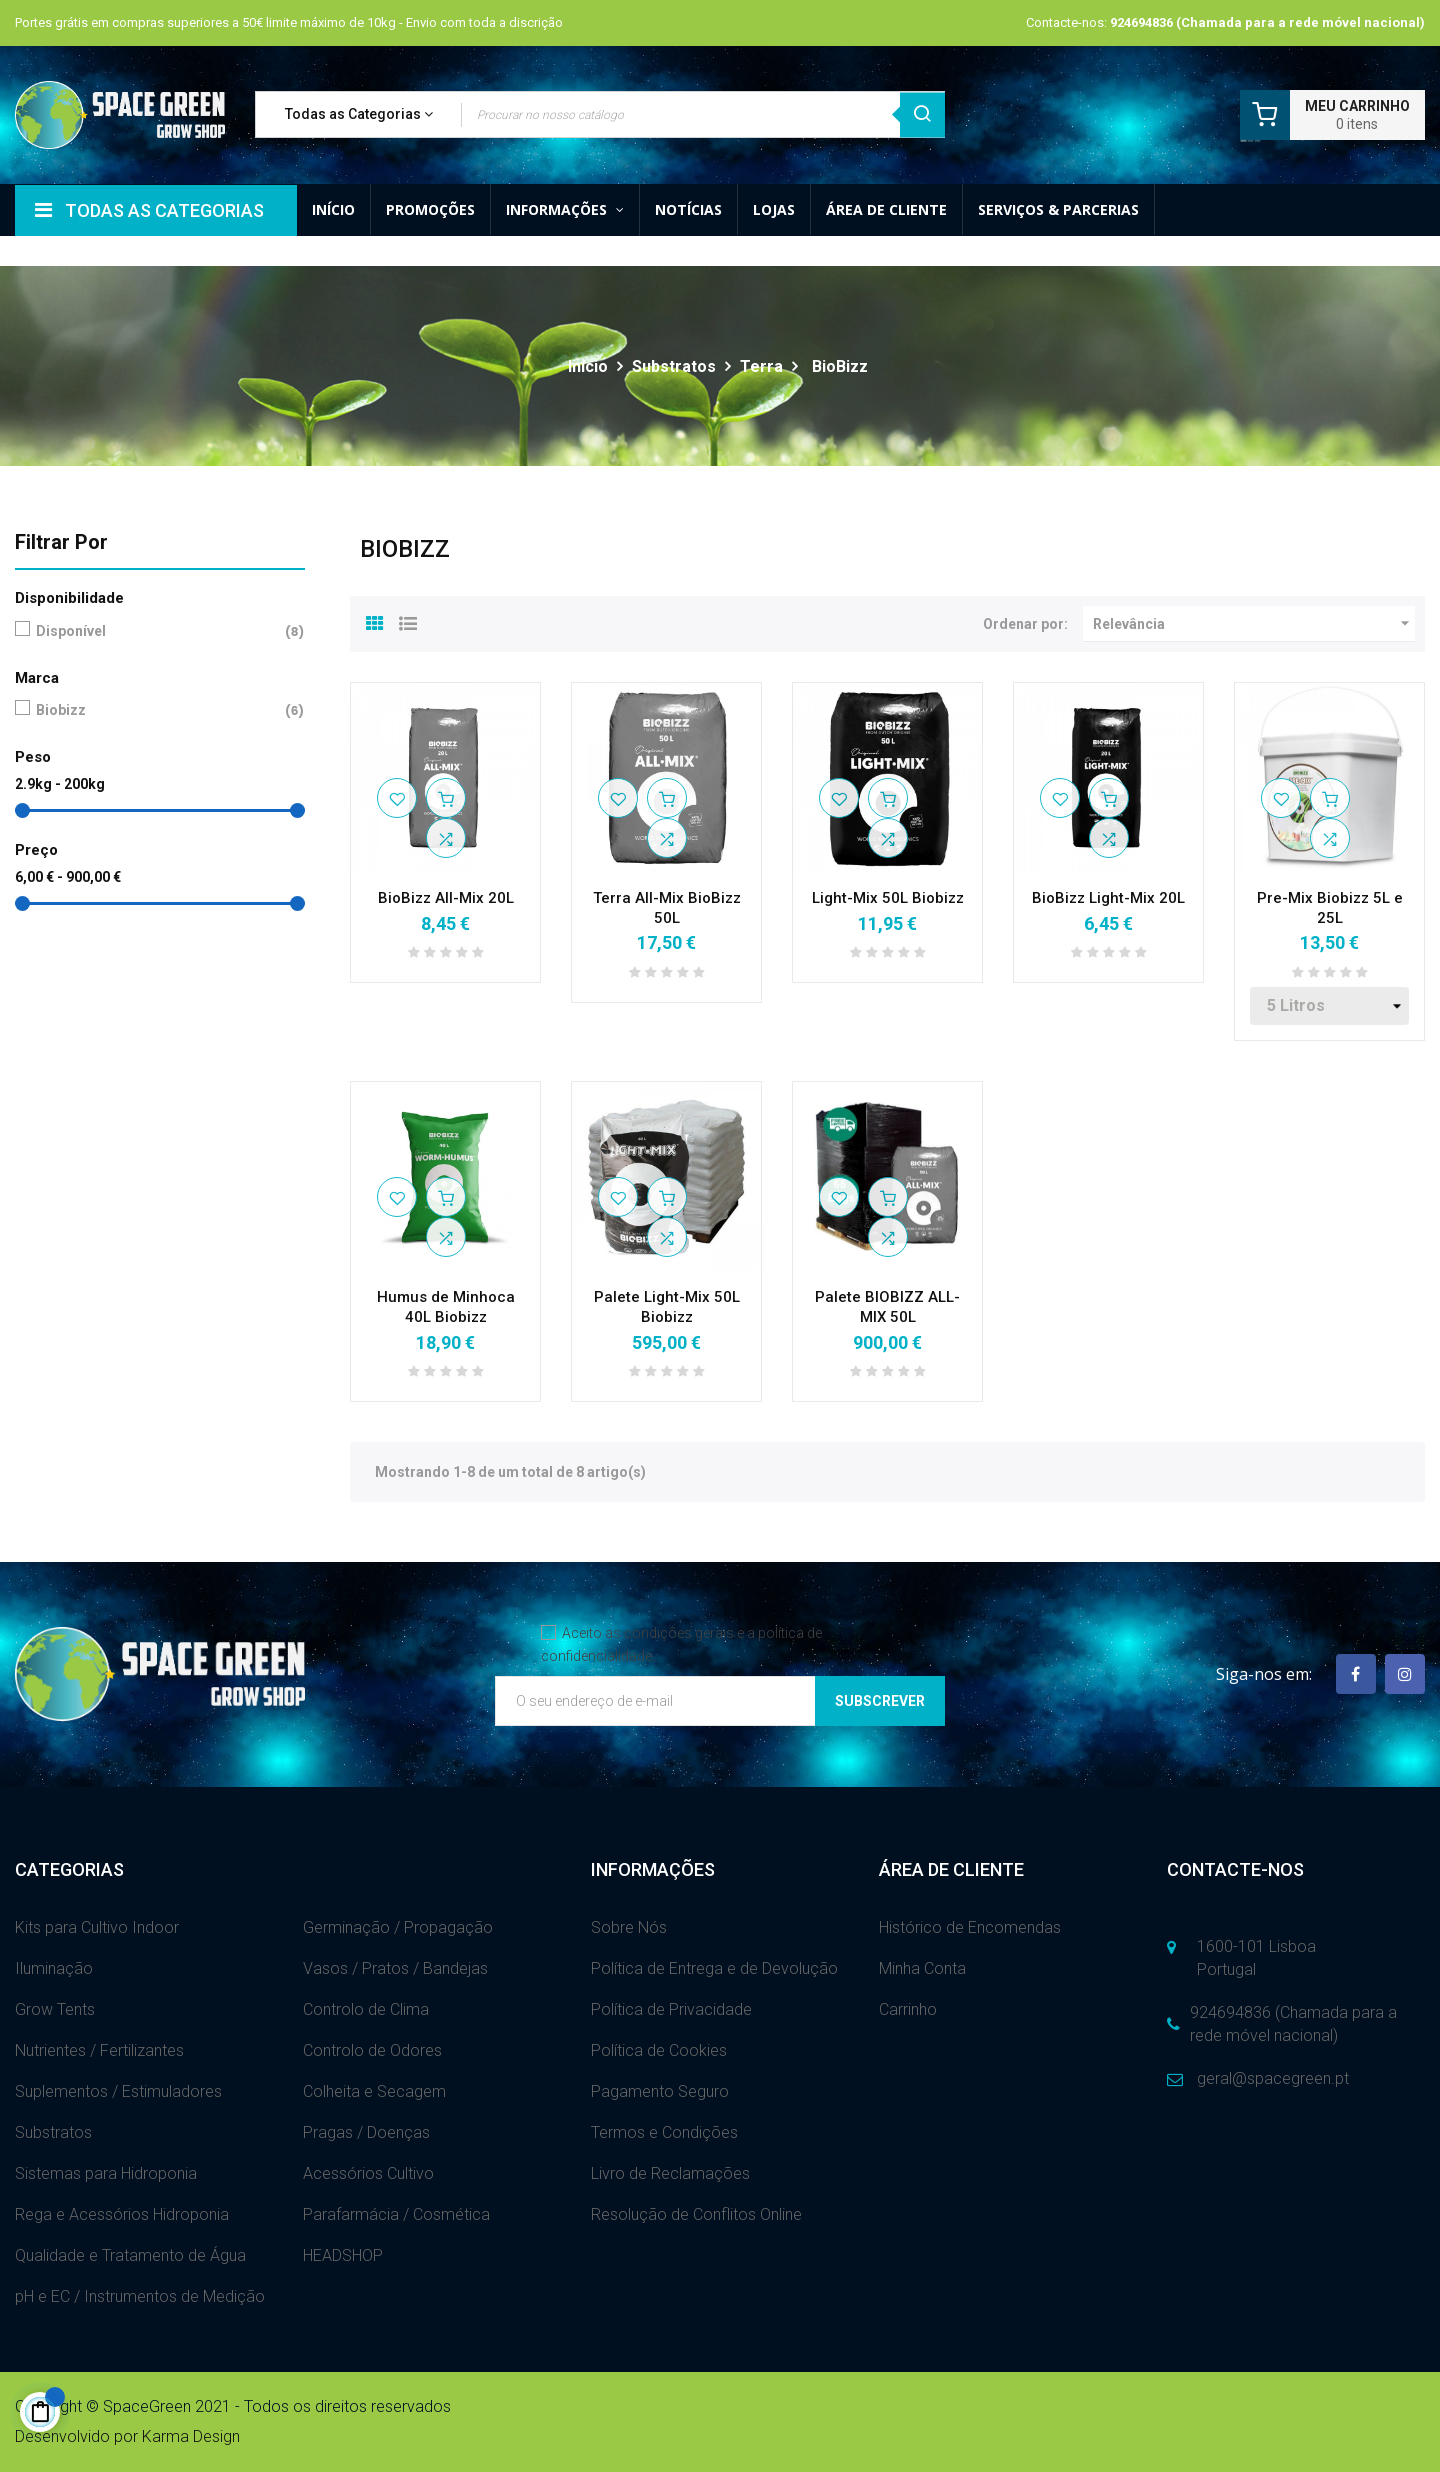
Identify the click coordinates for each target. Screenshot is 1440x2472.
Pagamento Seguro (660, 2091)
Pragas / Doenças (366, 2132)
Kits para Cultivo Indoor (97, 1927)
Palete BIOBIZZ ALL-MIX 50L (887, 1307)
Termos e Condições (664, 2132)
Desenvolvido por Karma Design (127, 2436)
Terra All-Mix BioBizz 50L (667, 908)
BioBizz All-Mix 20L (446, 898)
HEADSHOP (343, 2255)
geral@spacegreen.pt (1273, 2078)
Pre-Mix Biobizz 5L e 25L (1330, 908)
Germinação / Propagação (398, 1927)
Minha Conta (922, 1968)
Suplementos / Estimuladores (118, 2091)
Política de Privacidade (671, 2009)
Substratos (53, 2132)
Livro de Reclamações (670, 2173)
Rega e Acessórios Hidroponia (122, 2214)
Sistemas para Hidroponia (106, 2173)
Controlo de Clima (366, 2009)
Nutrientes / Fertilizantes (99, 2050)
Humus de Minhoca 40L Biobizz (446, 1307)
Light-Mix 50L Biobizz (888, 898)
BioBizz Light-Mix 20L (1108, 898)
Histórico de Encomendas (970, 1927)
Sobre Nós (629, 1927)
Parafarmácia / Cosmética (396, 2214)
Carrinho (908, 2009)
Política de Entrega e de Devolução (714, 1968)
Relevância (1254, 624)
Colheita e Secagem (374, 2091)
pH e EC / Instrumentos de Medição (140, 2296)
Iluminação (54, 1968)
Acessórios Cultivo (368, 2173)
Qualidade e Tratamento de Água (130, 2255)
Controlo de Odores (372, 2050)
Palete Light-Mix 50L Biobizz (667, 1307)
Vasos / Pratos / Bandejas (395, 1968)
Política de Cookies (659, 2050)
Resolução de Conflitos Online (696, 2214)
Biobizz (156, 710)
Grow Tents (55, 2009)
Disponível (156, 631)
